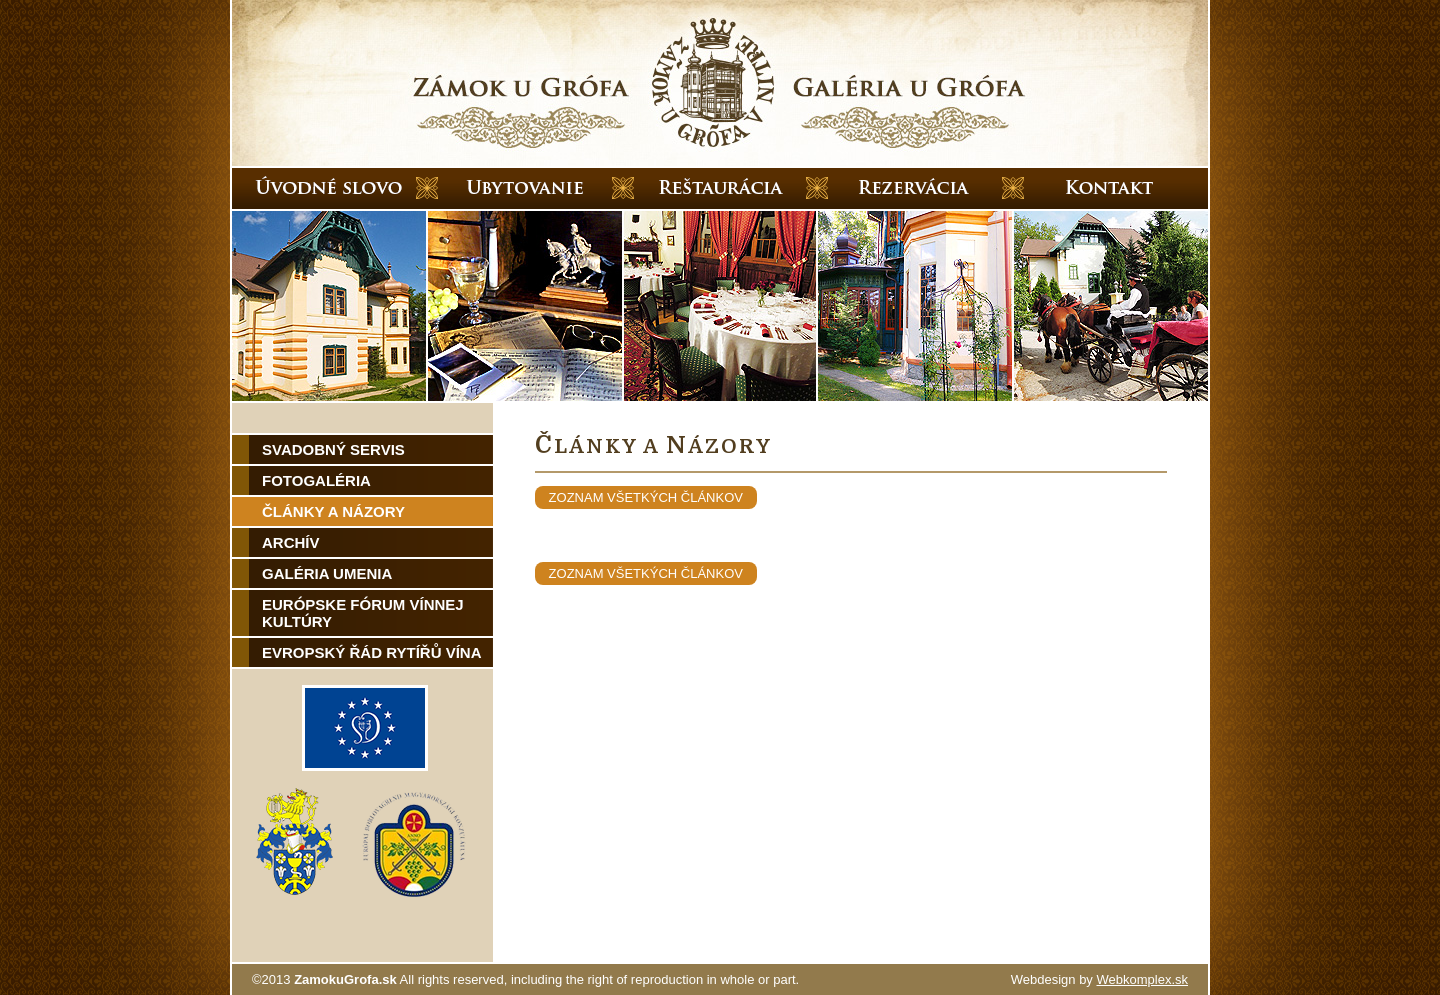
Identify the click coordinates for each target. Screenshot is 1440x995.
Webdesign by (1099, 979)
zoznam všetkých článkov (646, 497)
